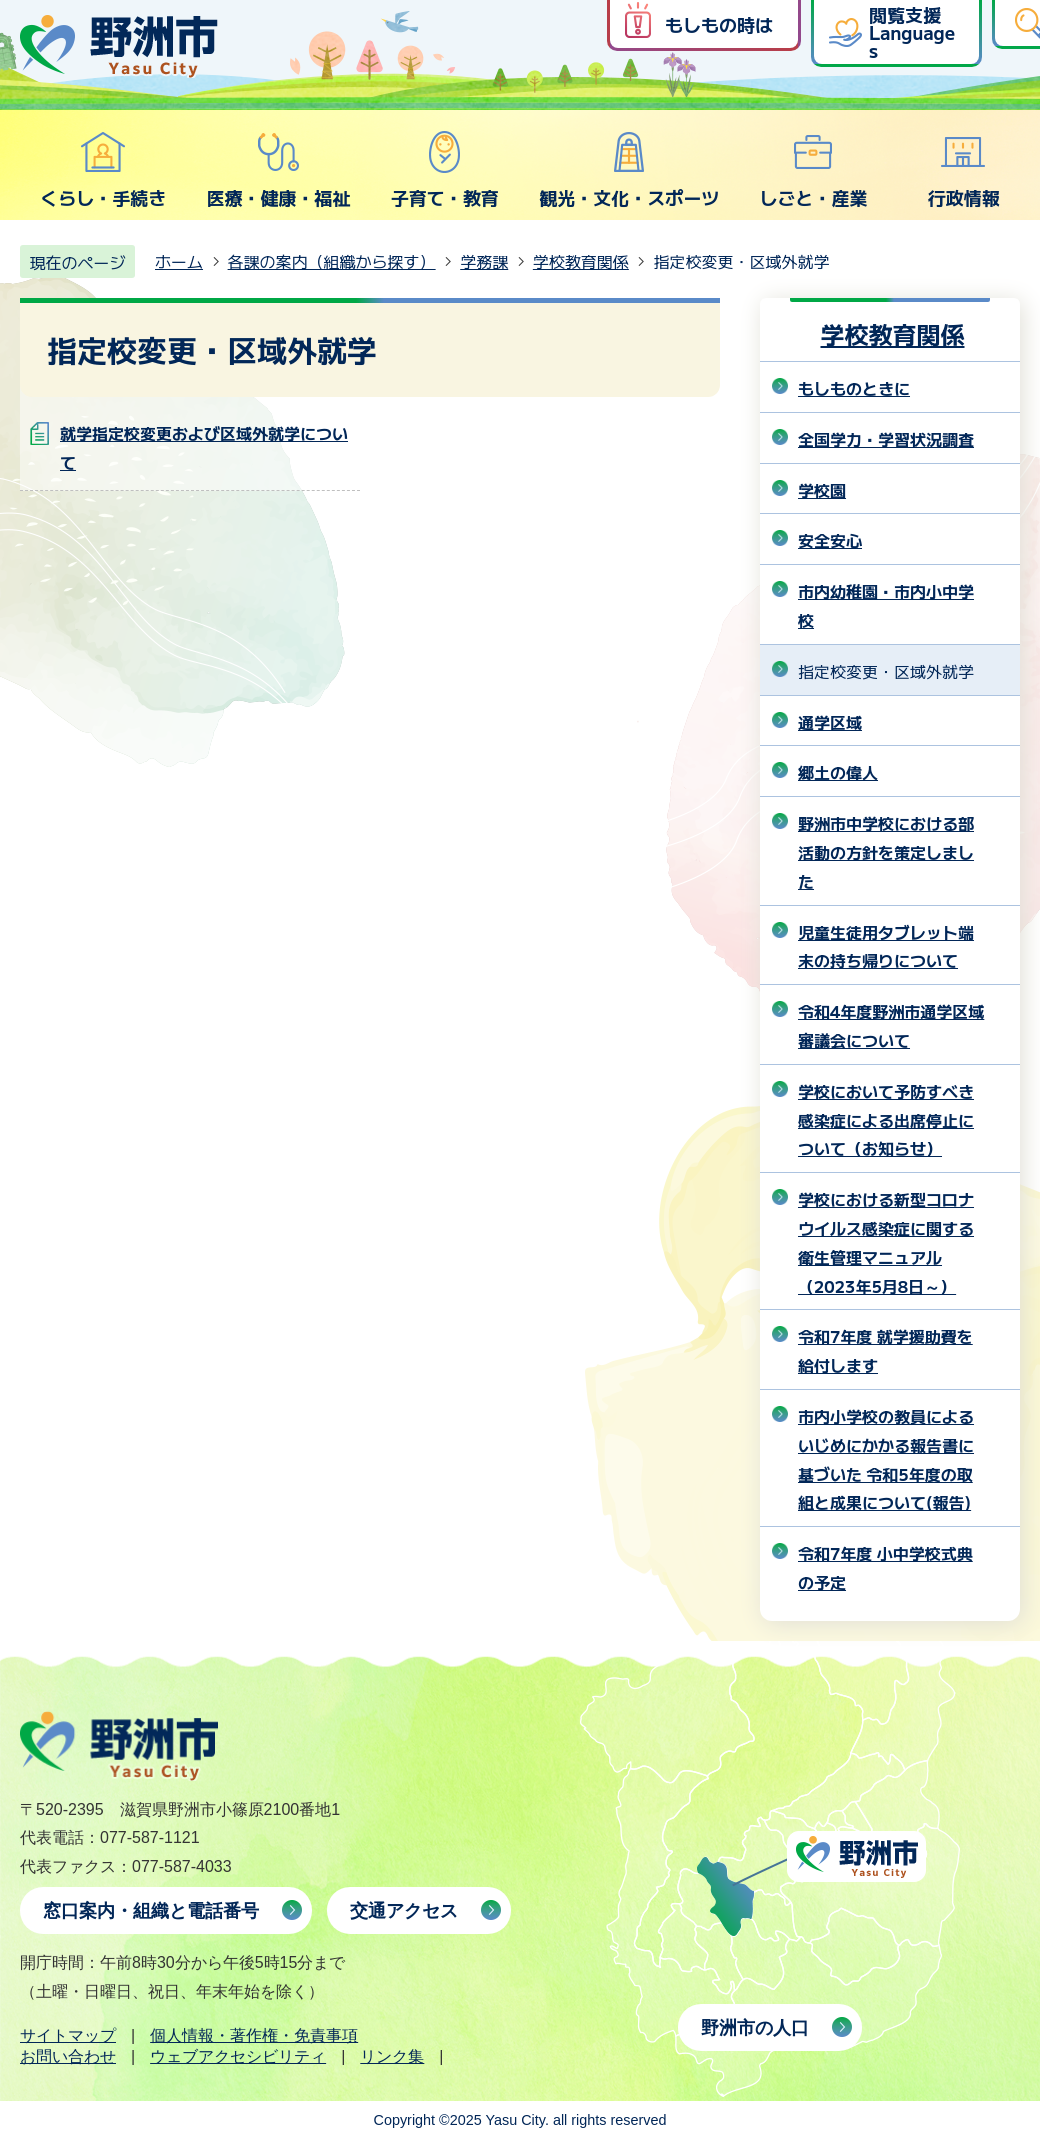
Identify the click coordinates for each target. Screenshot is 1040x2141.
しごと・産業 (813, 170)
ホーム (179, 261)
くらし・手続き (103, 170)
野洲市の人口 (755, 2028)
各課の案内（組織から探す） (332, 261)
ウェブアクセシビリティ (238, 2056)
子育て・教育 (445, 170)
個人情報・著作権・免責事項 (254, 2035)
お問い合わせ (68, 2056)
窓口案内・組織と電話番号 (151, 1911)
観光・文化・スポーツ (629, 170)
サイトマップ (68, 2035)
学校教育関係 (581, 261)
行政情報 (964, 170)
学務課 (484, 261)
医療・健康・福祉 (278, 170)
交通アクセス (404, 1911)
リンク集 (392, 2056)
